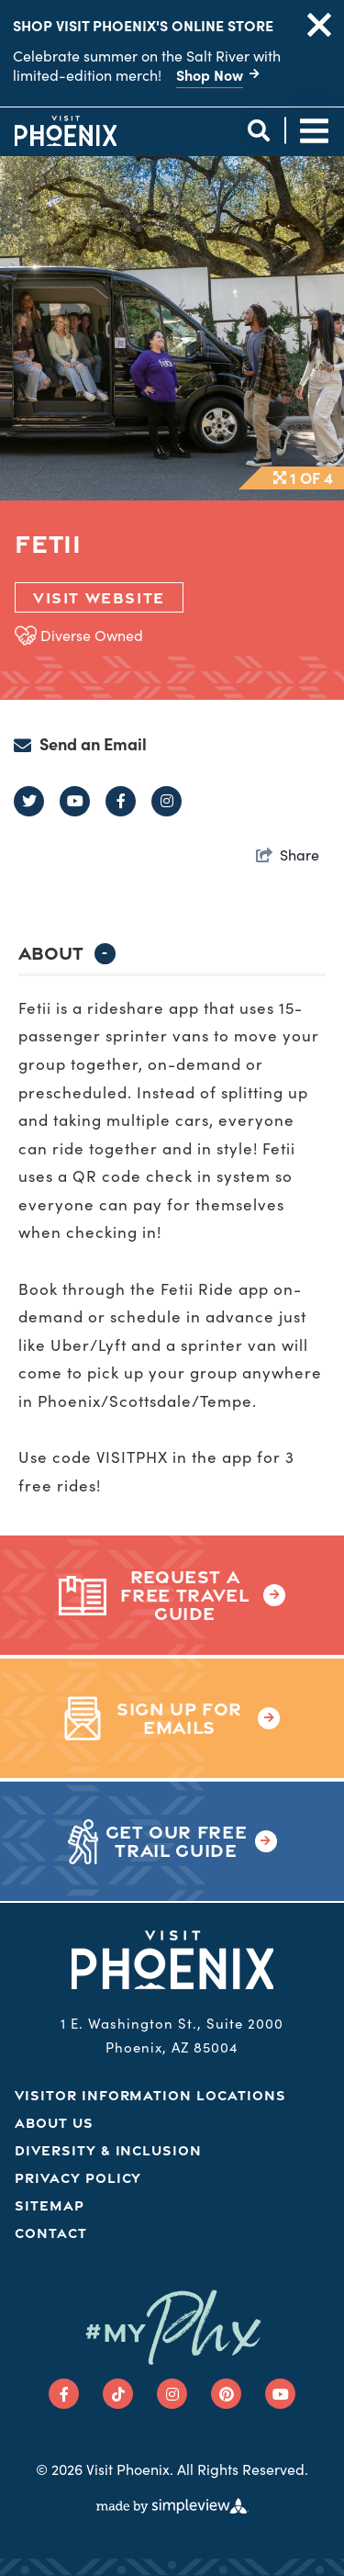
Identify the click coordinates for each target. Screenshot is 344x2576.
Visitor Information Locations (150, 2095)
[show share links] (287, 854)
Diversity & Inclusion (108, 2150)
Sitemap (49, 2205)
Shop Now (209, 74)
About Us (54, 2123)
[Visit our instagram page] (172, 2394)
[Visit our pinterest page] (226, 2394)
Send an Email (93, 744)
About (67, 952)
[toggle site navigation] (314, 131)
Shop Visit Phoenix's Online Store (143, 25)
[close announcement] (319, 25)
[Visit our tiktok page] (118, 2394)
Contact (51, 2233)
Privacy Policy (78, 2178)
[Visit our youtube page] (280, 2394)
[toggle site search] (258, 131)
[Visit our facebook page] (64, 2394)
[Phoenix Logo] (66, 130)
